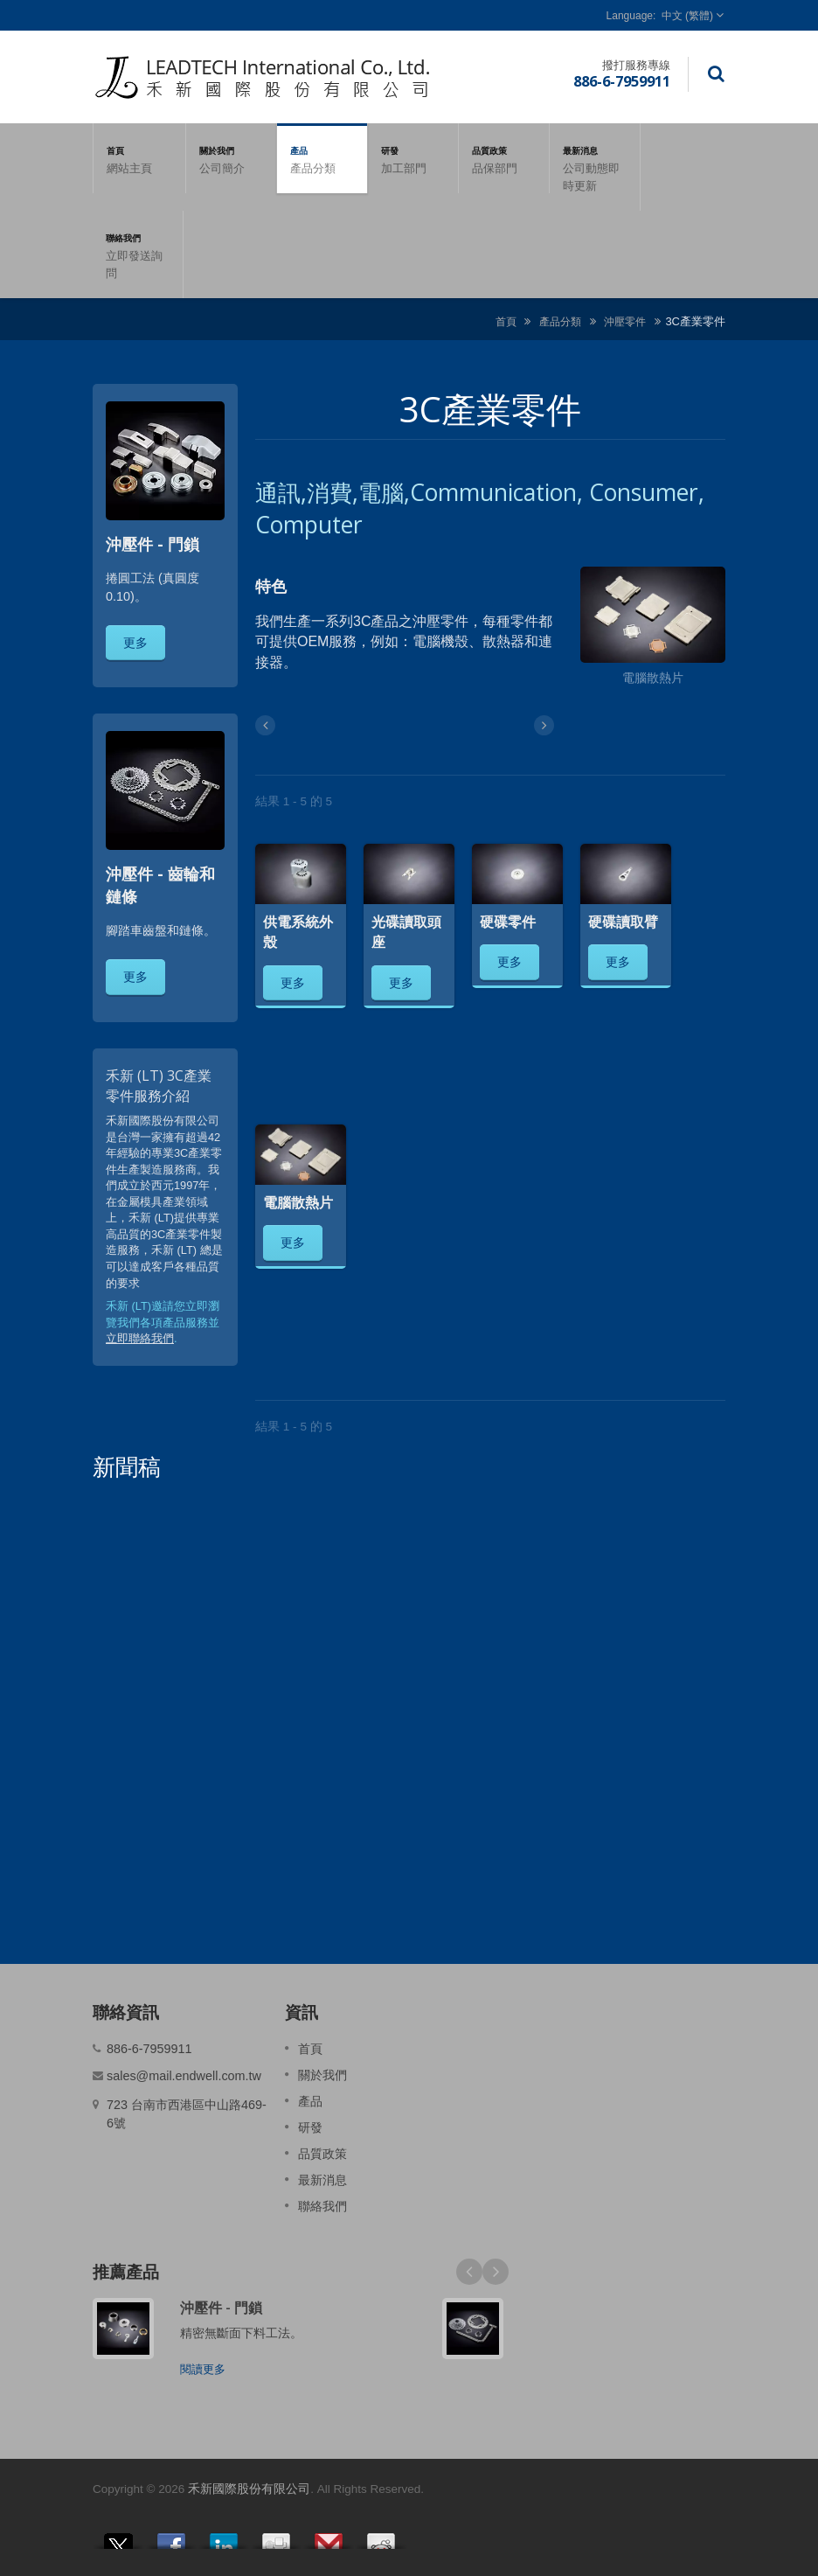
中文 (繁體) (687, 16)
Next (495, 2272)
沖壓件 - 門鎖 (221, 2307)
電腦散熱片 (298, 1202)
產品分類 (560, 321)
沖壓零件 (625, 321)
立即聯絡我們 (140, 1338)
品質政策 (504, 158)
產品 (322, 158)
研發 (413, 158)
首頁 (139, 158)
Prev (469, 2272)
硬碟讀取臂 (623, 921)
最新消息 (595, 167)
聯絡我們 (138, 254)
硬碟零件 (508, 921)
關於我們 (231, 158)
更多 (135, 642)
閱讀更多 (202, 2369)
